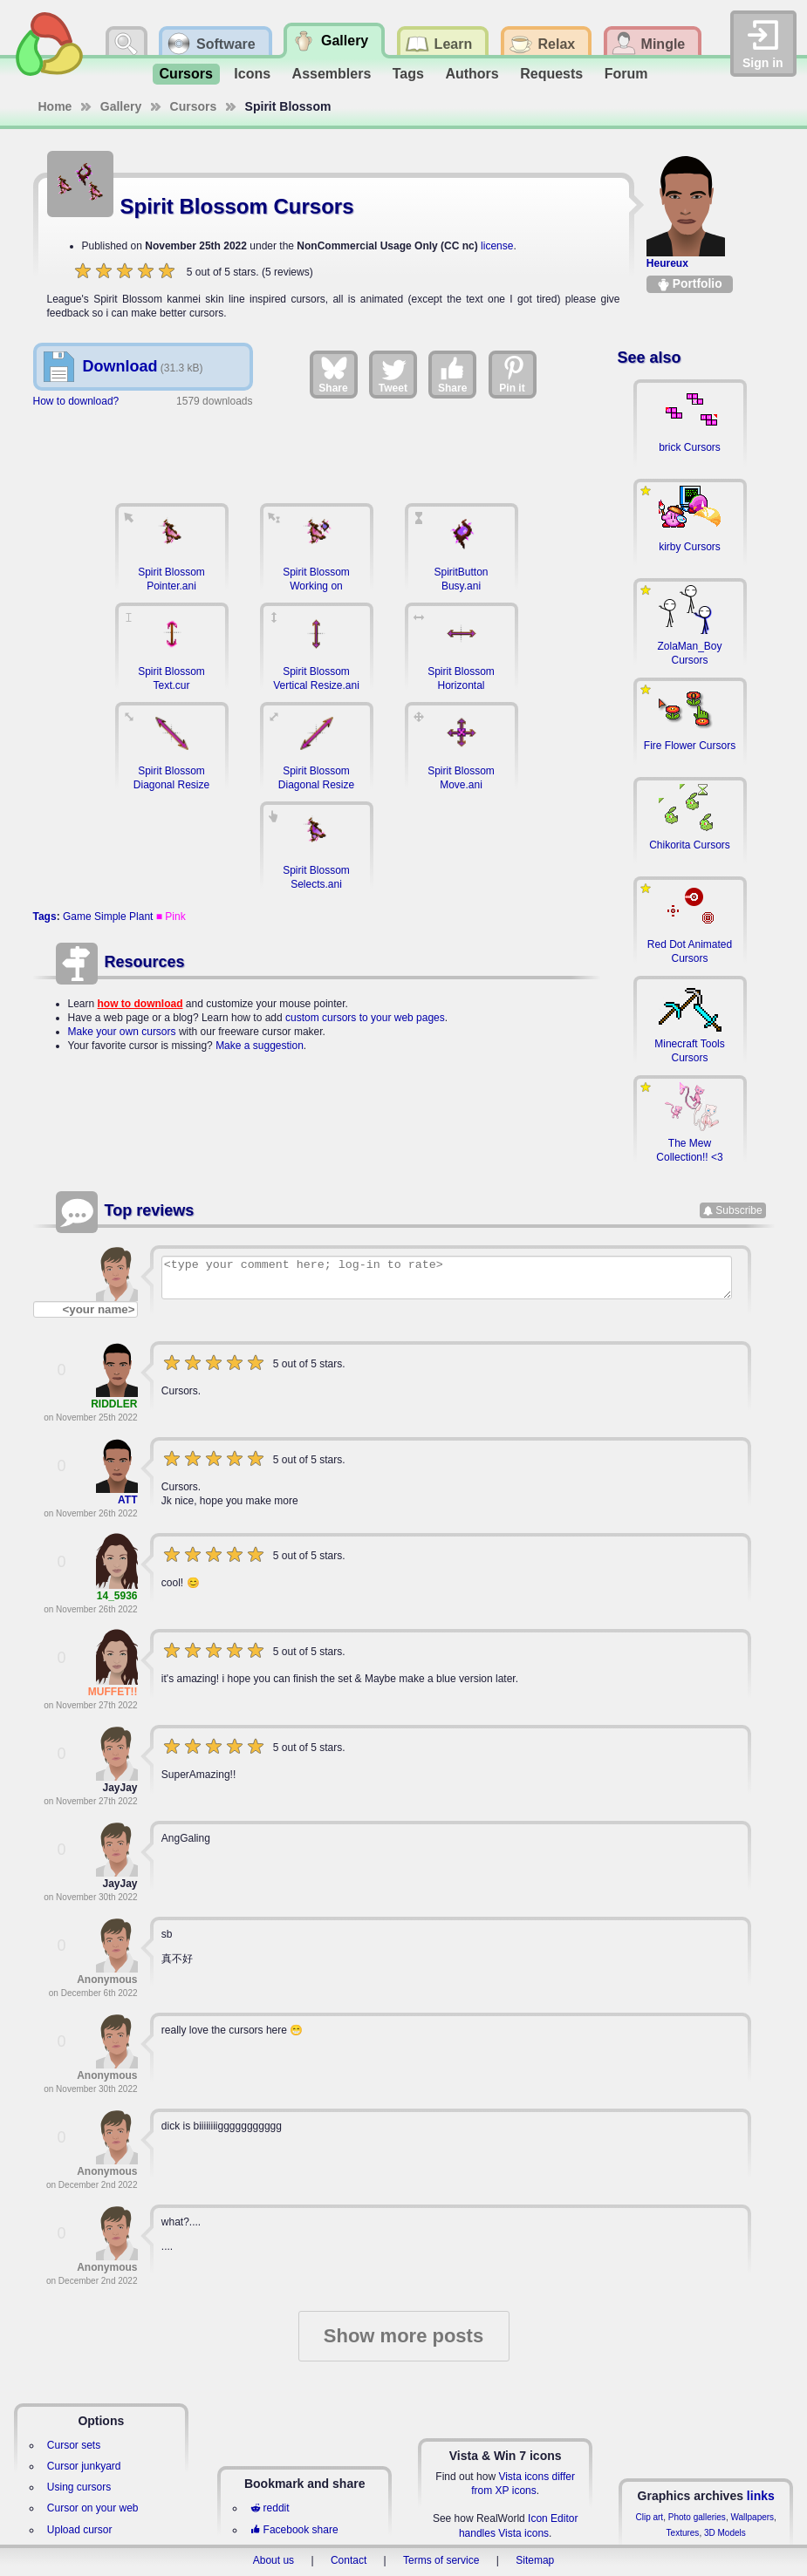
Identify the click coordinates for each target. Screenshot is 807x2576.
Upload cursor (80, 2530)
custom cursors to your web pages (365, 1018)
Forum (626, 73)
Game (77, 916)
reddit (269, 2508)
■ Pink (171, 916)
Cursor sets (73, 2445)
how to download (140, 1004)
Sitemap (535, 2560)
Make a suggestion (259, 1045)
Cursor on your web (93, 2508)
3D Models (725, 2533)
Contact (348, 2560)
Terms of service (441, 2560)
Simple (110, 916)
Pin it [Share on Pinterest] (513, 374)
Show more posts (403, 2336)
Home (55, 106)
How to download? (76, 401)
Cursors (186, 73)
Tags (408, 73)
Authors (471, 73)
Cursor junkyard (84, 2466)
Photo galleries (697, 2517)
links (761, 2496)
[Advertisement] (317, 447)
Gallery (120, 106)
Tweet (393, 374)
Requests (551, 73)
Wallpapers (752, 2517)
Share (332, 374)
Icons (252, 73)
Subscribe (738, 1210)
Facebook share (294, 2530)
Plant (141, 916)
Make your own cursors (122, 1032)
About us (273, 2560)
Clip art (649, 2517)
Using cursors (79, 2487)
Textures (683, 2533)
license (497, 246)
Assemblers (332, 73)
